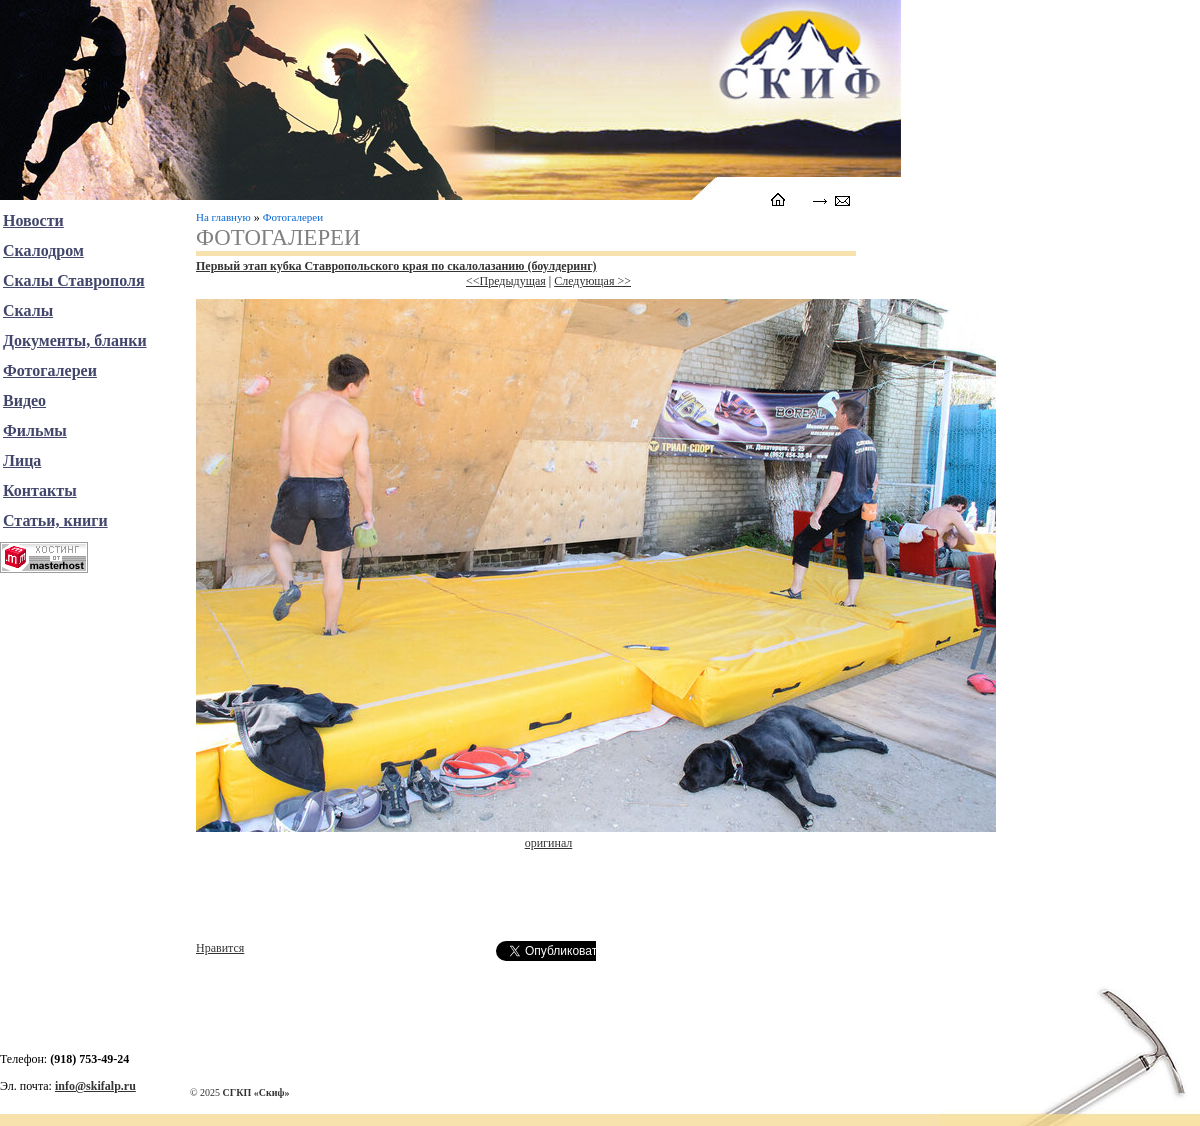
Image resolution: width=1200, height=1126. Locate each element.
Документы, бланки (75, 340)
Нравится (220, 948)
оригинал (549, 843)
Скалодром (43, 250)
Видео (24, 400)
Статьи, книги (55, 520)
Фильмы (35, 430)
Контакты (40, 490)
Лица (22, 460)
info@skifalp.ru (95, 1086)
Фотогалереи (293, 217)
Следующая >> (592, 281)
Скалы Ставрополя (74, 280)
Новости (33, 220)
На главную (223, 217)
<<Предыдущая (506, 281)
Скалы (28, 310)
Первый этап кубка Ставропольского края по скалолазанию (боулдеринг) (396, 266)
